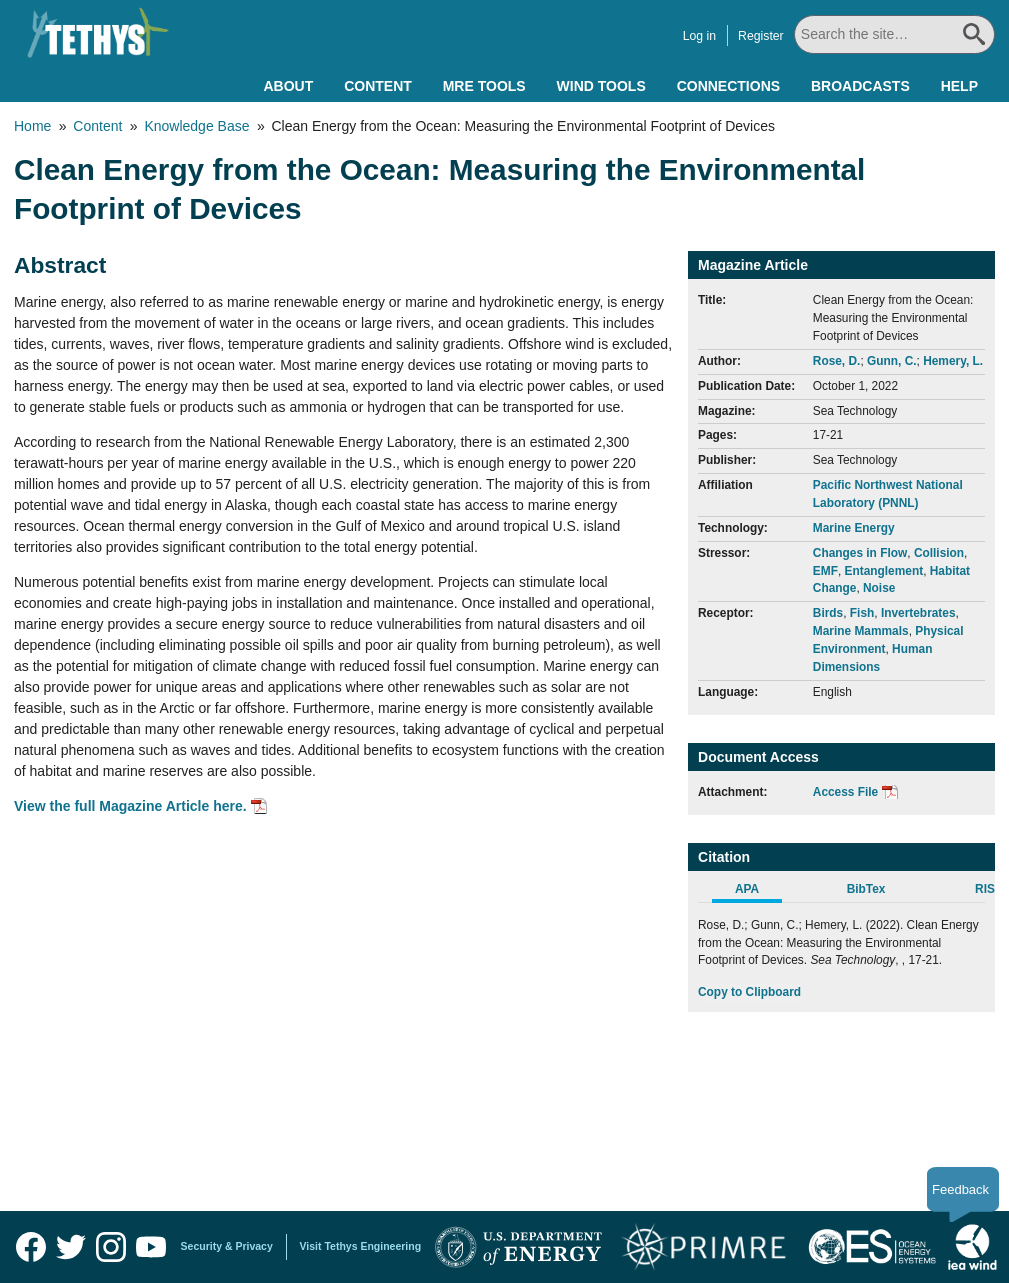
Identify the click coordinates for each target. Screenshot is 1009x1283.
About (288, 86)
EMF (825, 571)
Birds (828, 613)
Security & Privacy (227, 1246)
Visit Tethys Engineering (361, 1246)
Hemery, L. (953, 361)
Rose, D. (837, 361)
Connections (728, 86)
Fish (862, 613)
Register (763, 36)
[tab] (757, 892)
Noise (879, 588)
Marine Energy (854, 528)
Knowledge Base (196, 126)
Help (959, 86)
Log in (701, 36)
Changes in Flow (860, 553)
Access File (845, 792)
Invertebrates (918, 613)
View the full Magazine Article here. (130, 806)
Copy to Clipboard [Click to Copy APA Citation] (749, 992)
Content (378, 86)
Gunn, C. (892, 361)
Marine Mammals (861, 631)
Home (32, 126)
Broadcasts (860, 86)
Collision (939, 553)
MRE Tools (484, 86)
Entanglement (884, 571)
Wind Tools (601, 86)
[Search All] (895, 34)
